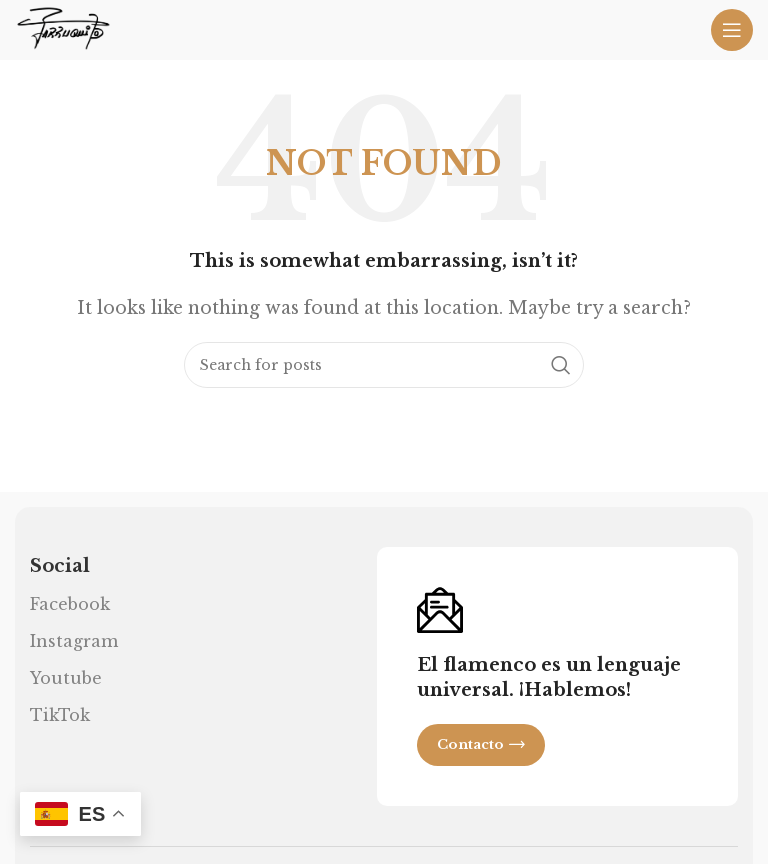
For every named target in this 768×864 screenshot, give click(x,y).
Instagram (74, 641)
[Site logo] (63, 28)
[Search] (384, 365)
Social (60, 566)
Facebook (70, 604)
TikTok (60, 715)
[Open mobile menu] (732, 30)
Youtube (66, 678)
